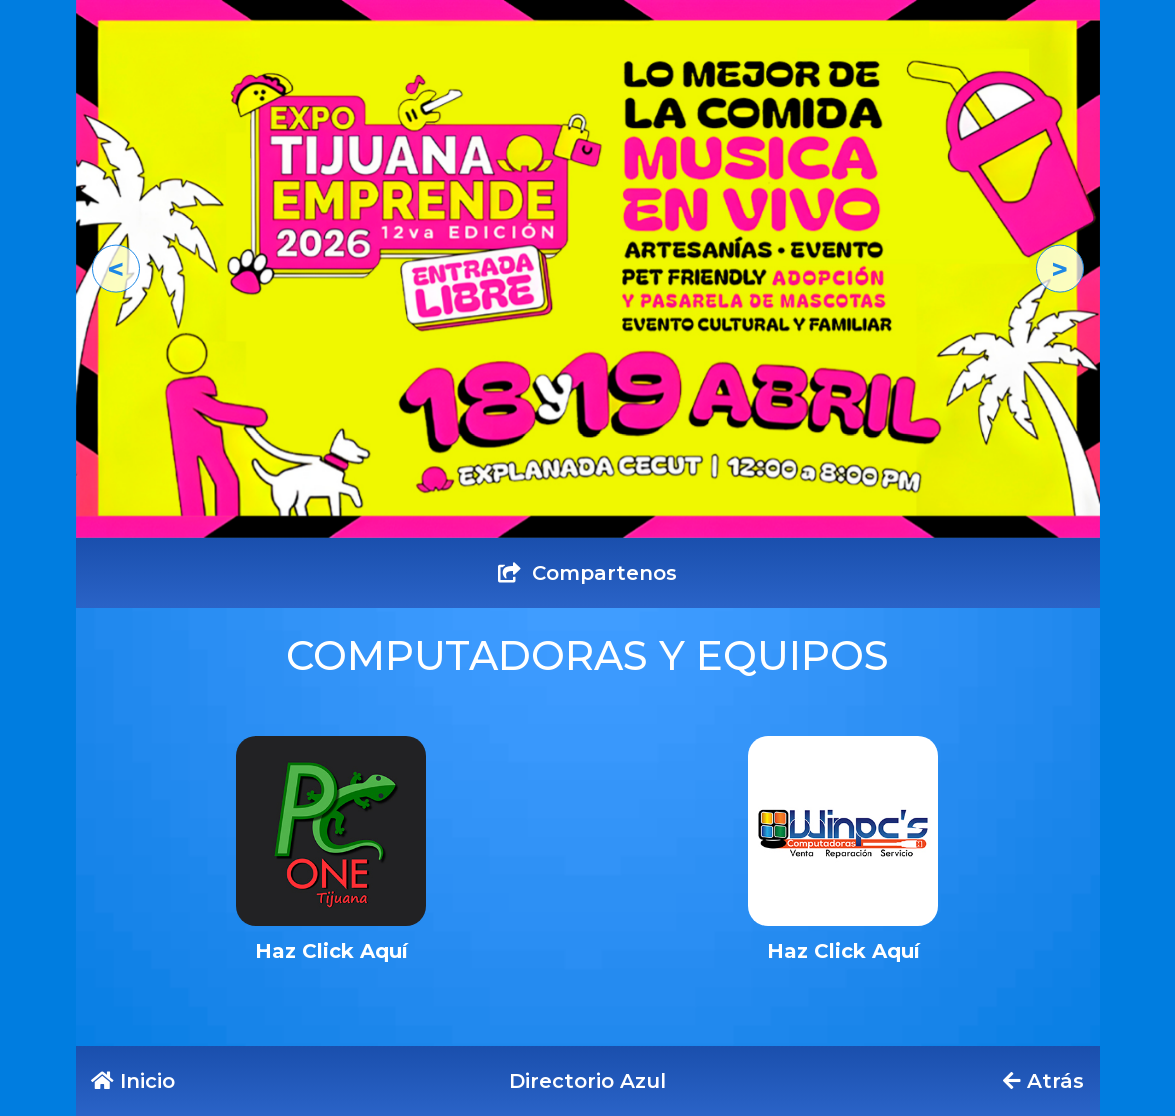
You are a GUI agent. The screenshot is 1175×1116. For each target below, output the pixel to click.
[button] (116, 268)
